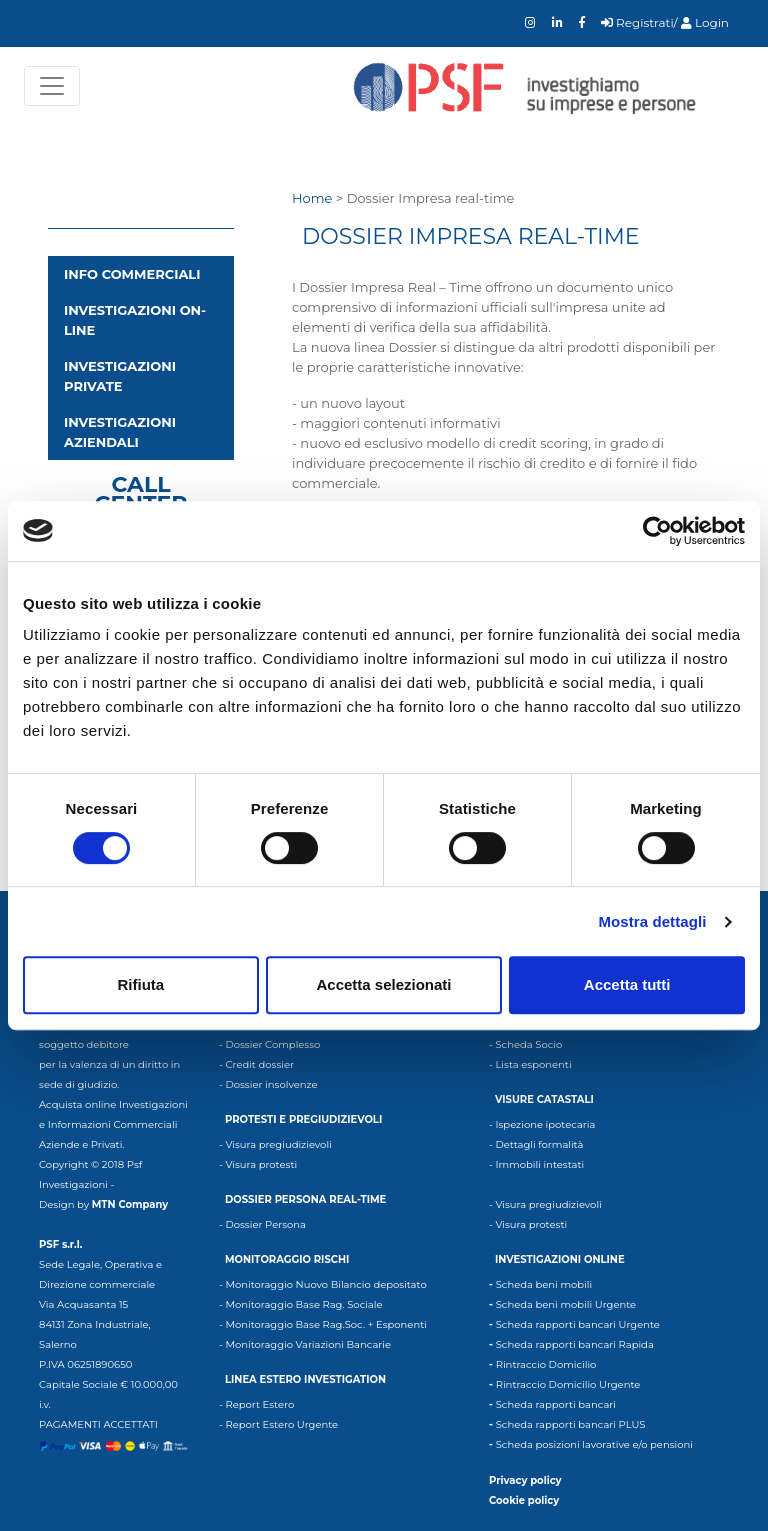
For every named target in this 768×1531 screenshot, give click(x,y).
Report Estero (259, 1404)
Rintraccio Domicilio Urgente (568, 1384)
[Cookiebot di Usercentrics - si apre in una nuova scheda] (657, 531)
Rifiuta (140, 984)
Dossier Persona (265, 1224)
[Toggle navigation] (52, 86)
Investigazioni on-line (135, 320)
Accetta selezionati (383, 984)
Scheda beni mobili (544, 1284)
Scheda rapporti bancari (556, 1404)
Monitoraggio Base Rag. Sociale (303, 1304)
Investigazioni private (120, 376)
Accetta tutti (627, 984)
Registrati (637, 22)
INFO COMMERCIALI (132, 274)
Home (312, 198)
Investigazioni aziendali (120, 432)
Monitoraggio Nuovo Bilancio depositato (325, 1284)
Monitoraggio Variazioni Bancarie (308, 1344)
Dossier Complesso (272, 1044)
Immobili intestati (539, 1164)
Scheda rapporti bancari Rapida (575, 1344)
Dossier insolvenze (271, 1084)
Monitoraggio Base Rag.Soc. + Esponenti (325, 1324)
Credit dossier (259, 1064)
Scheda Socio (528, 1044)
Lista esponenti (533, 1064)
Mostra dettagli (652, 921)
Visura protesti (261, 1164)
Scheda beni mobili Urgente (566, 1304)
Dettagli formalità (539, 1144)
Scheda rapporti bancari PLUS (571, 1424)
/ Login (701, 22)
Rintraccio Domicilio (546, 1364)
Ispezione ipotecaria (545, 1124)
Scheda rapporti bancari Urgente (578, 1324)
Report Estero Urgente (281, 1424)
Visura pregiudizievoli (278, 1144)
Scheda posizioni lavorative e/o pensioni (594, 1444)
